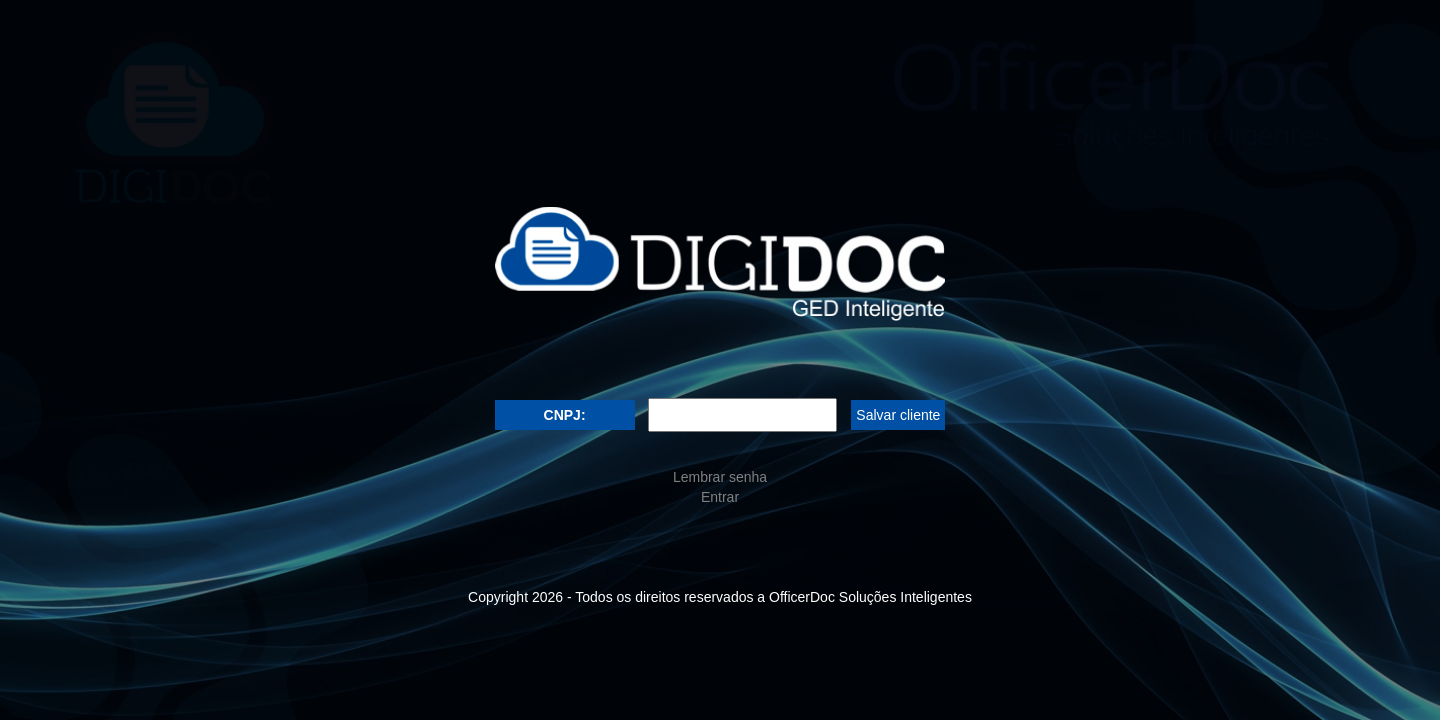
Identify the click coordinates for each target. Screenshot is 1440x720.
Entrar (720, 497)
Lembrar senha (720, 477)
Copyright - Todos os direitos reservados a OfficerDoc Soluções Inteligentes (720, 597)
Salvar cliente (898, 415)
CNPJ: (565, 415)
